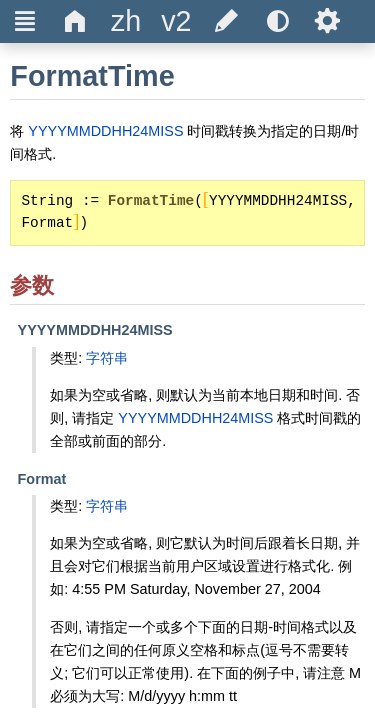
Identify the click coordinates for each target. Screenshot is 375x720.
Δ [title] (75, 21)
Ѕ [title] (327, 21)
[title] (126, 21)
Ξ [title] (25, 21)
